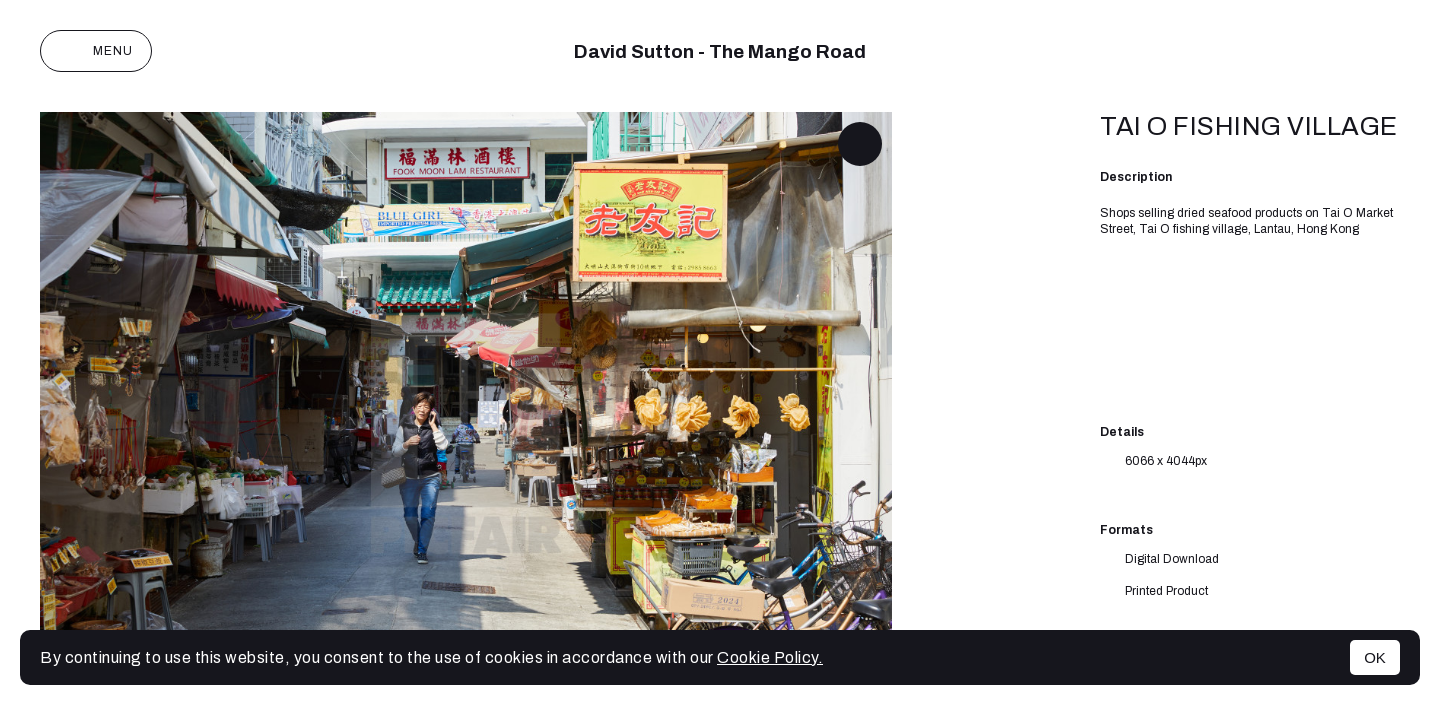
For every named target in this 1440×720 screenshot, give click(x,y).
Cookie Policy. (770, 657)
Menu (96, 51)
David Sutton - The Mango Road (720, 51)
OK (1375, 657)
